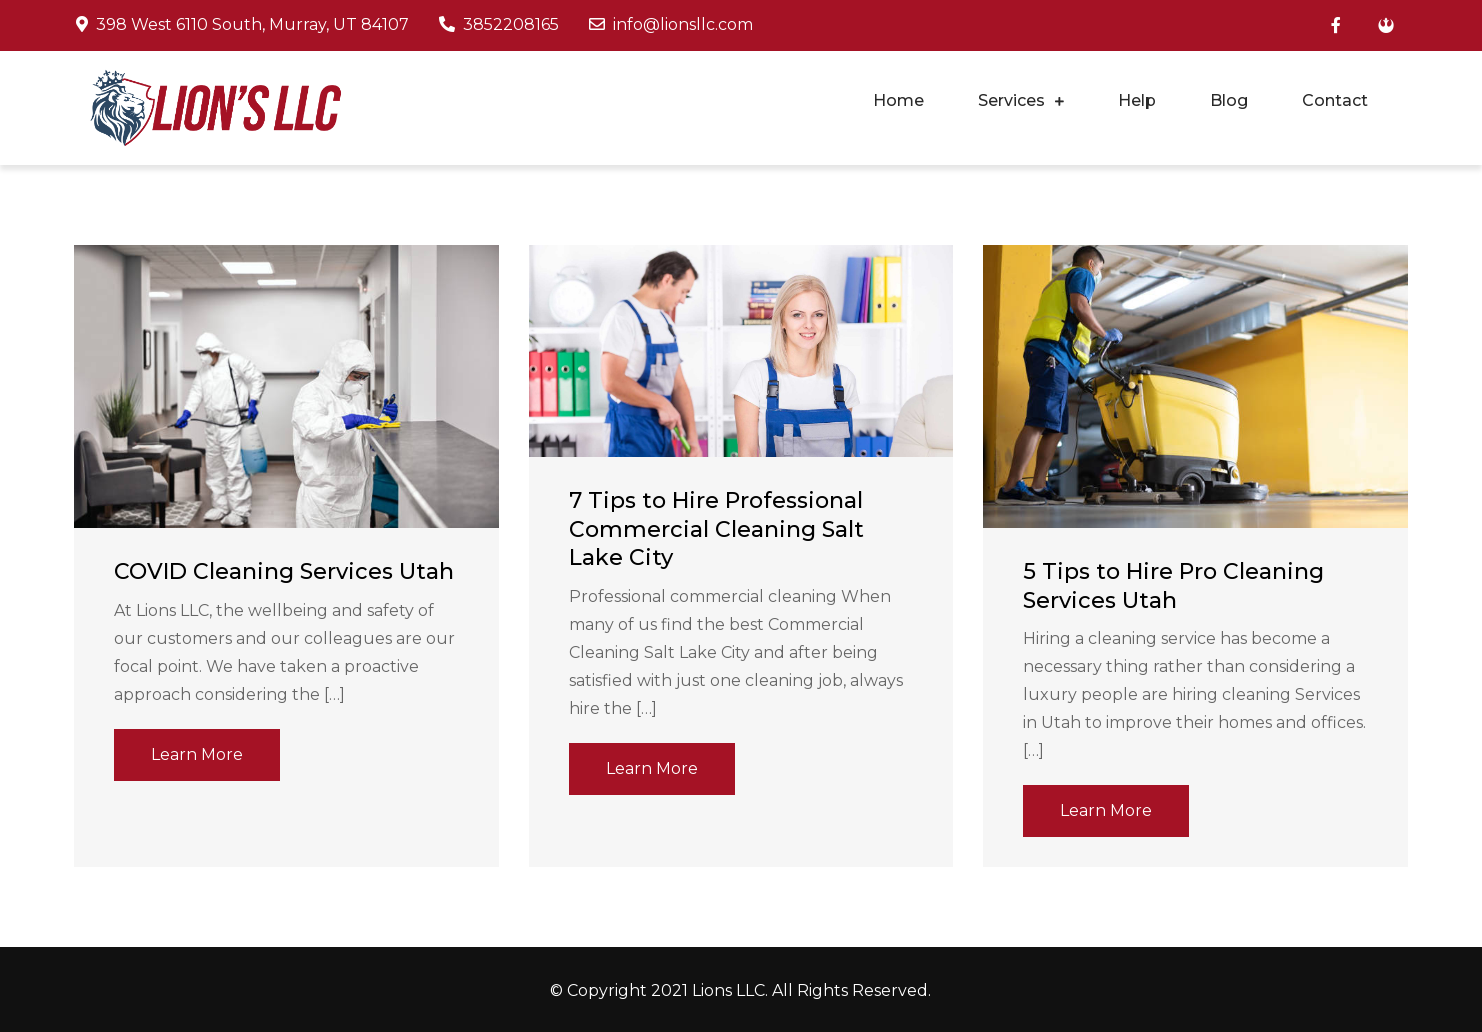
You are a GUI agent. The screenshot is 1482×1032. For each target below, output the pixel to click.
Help (1137, 100)
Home (898, 100)
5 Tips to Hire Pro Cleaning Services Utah (1173, 586)
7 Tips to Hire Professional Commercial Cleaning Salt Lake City (716, 529)
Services (1011, 100)
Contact (1335, 100)
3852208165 (499, 24)
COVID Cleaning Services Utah (284, 571)
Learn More (197, 754)
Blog (1229, 100)
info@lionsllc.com (671, 24)
